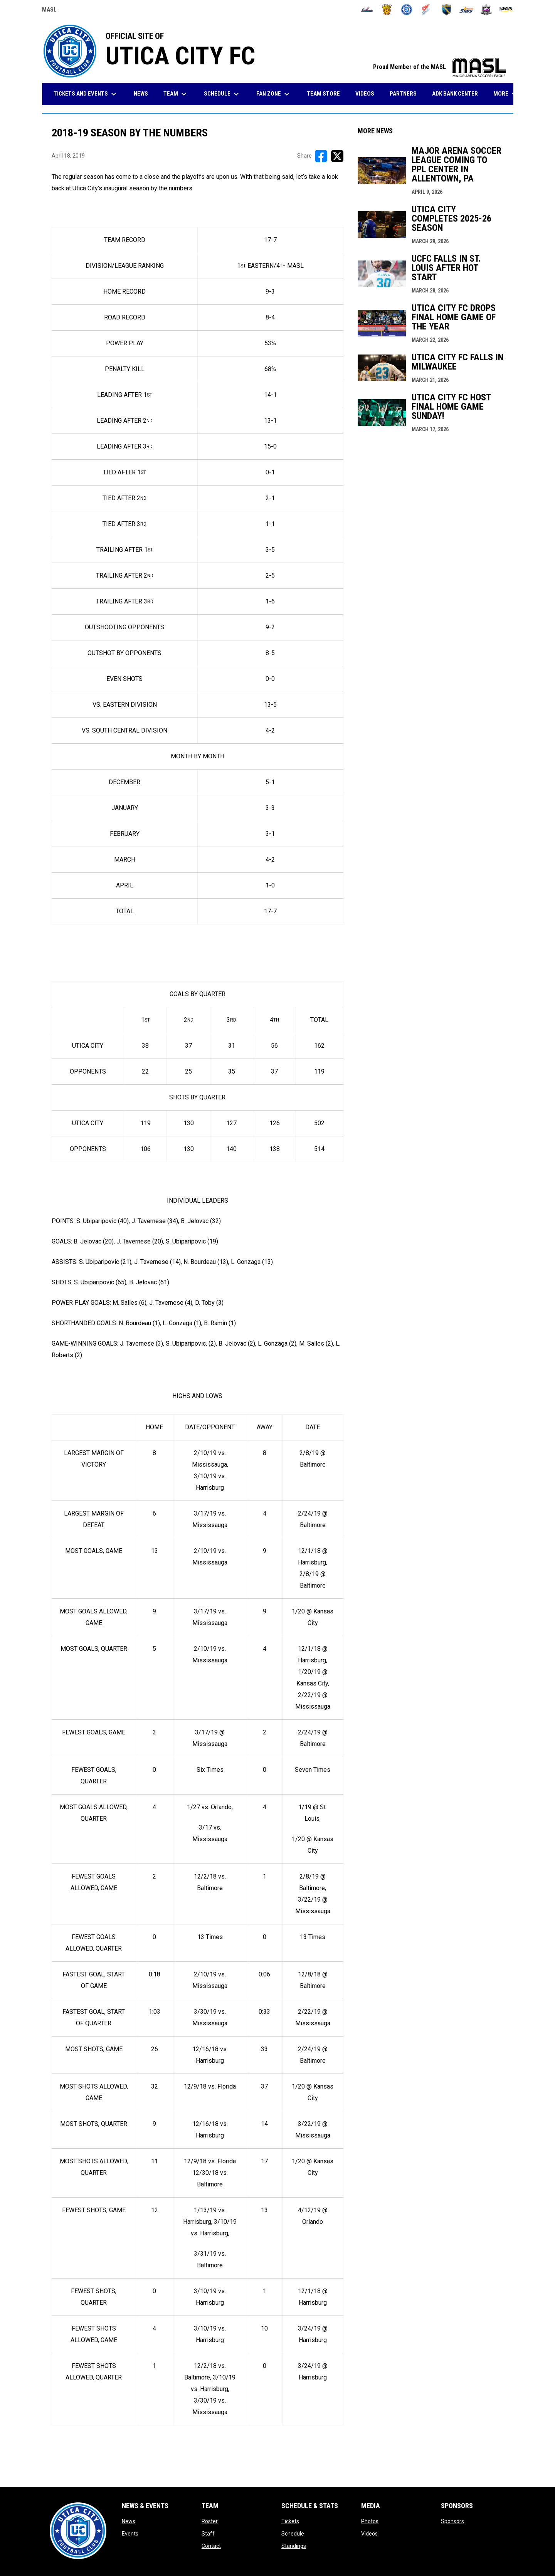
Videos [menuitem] (364, 93)
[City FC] (407, 9)
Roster (210, 2521)
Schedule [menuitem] (222, 94)
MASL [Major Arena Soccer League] (49, 10)
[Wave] (506, 9)
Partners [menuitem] (403, 93)
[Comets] (426, 9)
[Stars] (466, 9)
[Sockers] (446, 9)
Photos (369, 2521)
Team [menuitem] (175, 94)
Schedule (292, 2534)
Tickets (290, 2521)
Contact (211, 2546)
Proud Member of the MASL (439, 67)
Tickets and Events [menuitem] (86, 94)
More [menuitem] (506, 94)
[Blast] (387, 9)
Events (130, 2534)
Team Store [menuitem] (326, 93)
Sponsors (452, 2521)
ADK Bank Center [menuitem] (458, 93)
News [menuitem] (141, 93)
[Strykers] (486, 9)
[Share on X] (337, 156)
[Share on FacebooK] (321, 156)
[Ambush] (367, 9)
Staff (208, 2534)
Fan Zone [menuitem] (273, 94)
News (128, 2521)
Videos (369, 2534)
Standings (293, 2546)
